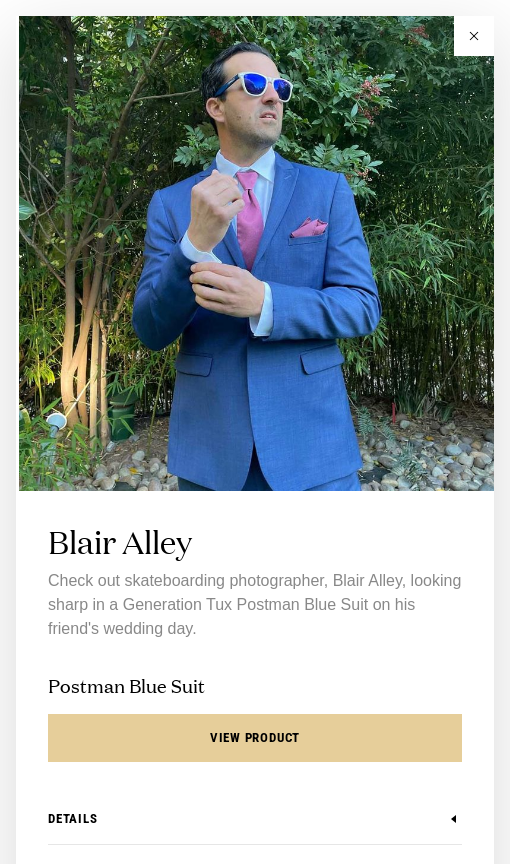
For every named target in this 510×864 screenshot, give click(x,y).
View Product (255, 737)
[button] (474, 36)
